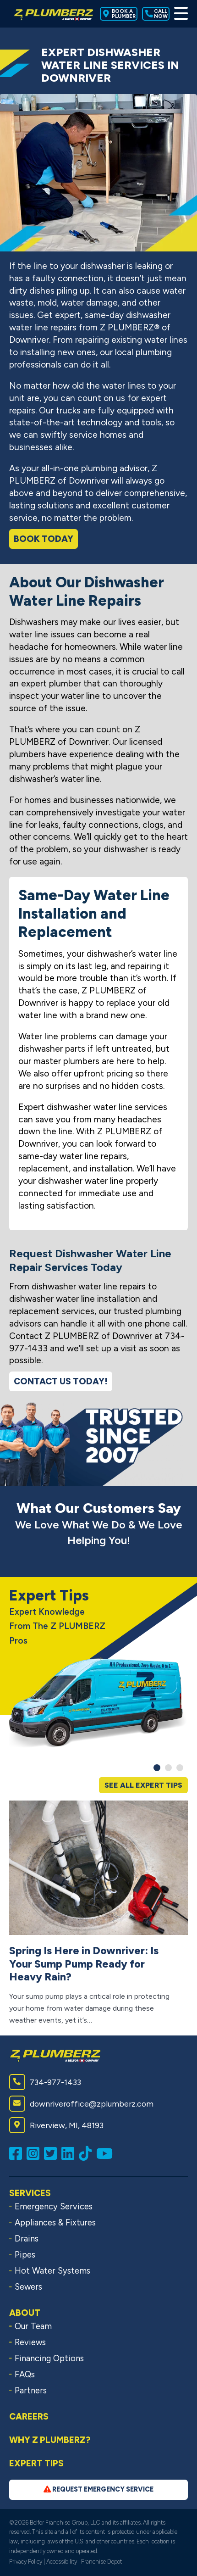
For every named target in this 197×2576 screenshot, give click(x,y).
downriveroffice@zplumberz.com (81, 2104)
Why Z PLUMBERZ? (50, 2440)
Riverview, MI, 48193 (56, 2125)
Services (30, 2193)
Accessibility (61, 2561)
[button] (156, 1767)
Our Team (33, 2326)
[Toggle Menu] (181, 14)
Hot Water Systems (52, 2271)
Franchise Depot (101, 2561)
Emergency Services (54, 2207)
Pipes (25, 2255)
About (24, 2313)
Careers (29, 2416)
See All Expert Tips (143, 1785)
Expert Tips (36, 2463)
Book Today (43, 539)
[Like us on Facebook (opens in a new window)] (18, 2153)
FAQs (25, 2375)
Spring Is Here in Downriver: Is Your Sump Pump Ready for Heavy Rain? (84, 1964)
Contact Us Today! (61, 1381)
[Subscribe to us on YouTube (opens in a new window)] (106, 2153)
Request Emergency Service (98, 2489)
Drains (26, 2239)
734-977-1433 (45, 2082)
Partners (31, 2391)
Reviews (30, 2342)
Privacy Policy (25, 2561)
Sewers (28, 2287)
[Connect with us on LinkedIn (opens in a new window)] (70, 2153)
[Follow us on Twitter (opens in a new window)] (52, 2153)
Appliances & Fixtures (55, 2223)
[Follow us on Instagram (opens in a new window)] (35, 2153)
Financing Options (49, 2358)
